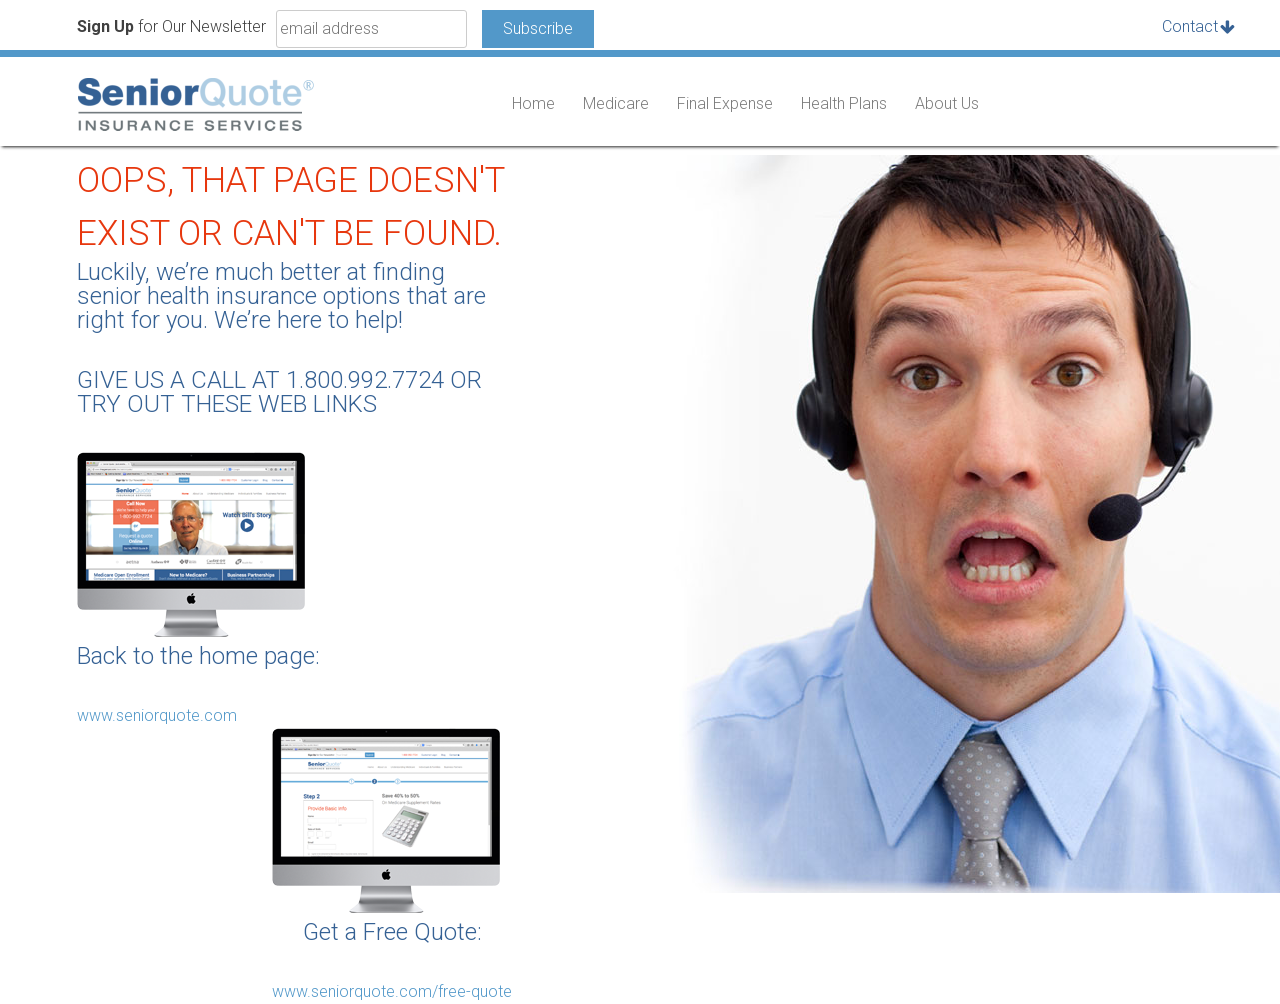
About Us (947, 103)
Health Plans (844, 103)
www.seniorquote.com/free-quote (392, 991)
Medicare (616, 103)
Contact (1190, 26)
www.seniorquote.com (157, 715)
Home (533, 103)
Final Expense (725, 103)
